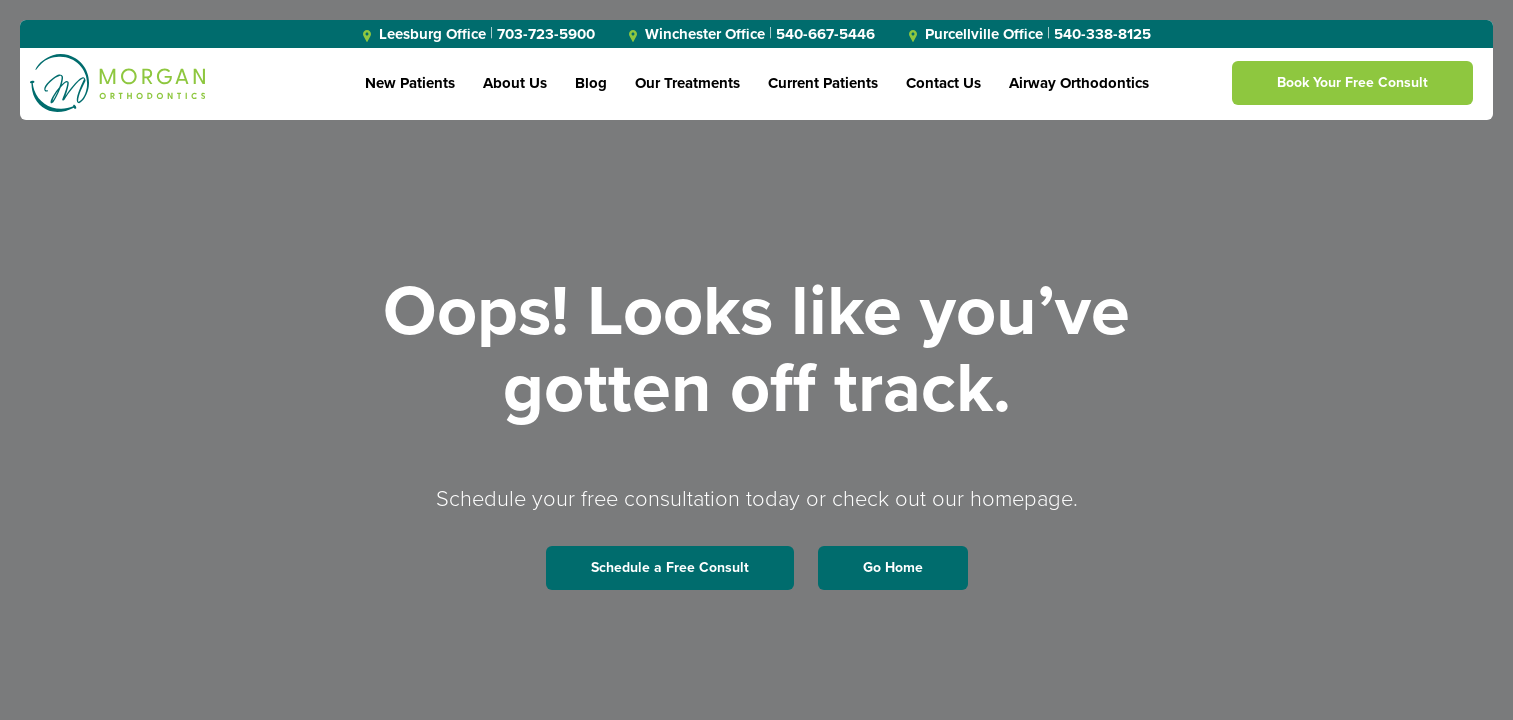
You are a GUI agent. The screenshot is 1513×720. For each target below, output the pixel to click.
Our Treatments (687, 83)
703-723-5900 (546, 34)
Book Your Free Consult (1352, 82)
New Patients (410, 83)
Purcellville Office (976, 34)
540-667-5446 (825, 34)
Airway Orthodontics (1079, 83)
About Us (515, 83)
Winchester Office (697, 34)
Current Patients (823, 83)
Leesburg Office (424, 34)
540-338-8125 (1102, 34)
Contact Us (943, 83)
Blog (591, 83)
